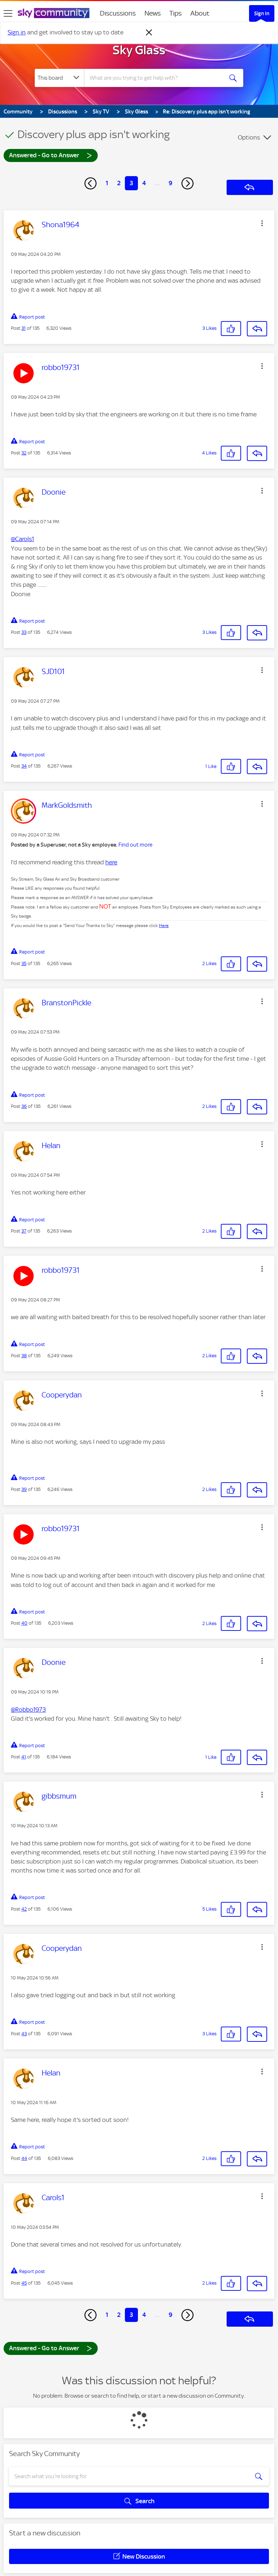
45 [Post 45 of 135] (24, 2283)
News (152, 13)
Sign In (261, 13)
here (111, 862)
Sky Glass (139, 50)
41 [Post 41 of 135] (23, 1756)
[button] (262, 223)
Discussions (118, 13)
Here (164, 925)
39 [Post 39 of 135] (24, 1489)
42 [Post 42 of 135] (24, 1909)
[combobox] (155, 78)
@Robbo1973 (28, 1709)
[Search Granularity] (59, 78)
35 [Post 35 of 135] (23, 963)
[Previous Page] (90, 183)
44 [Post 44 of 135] (24, 2158)
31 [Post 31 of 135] (23, 328)
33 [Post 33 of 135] (23, 632)
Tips (175, 13)
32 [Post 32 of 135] (23, 453)
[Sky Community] (53, 13)
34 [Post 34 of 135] (24, 766)
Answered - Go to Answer (50, 155)
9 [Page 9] (170, 183)
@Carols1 (22, 539)
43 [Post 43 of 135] (24, 2033)
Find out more (135, 845)
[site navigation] (8, 13)
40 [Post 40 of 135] (24, 1623)
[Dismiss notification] (149, 32)
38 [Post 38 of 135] (24, 1355)
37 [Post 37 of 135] (23, 1231)
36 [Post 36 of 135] (24, 1106)
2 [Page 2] (119, 183)
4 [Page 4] (144, 183)
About (200, 13)
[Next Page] (187, 183)
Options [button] (249, 137)
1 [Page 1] (107, 183)
